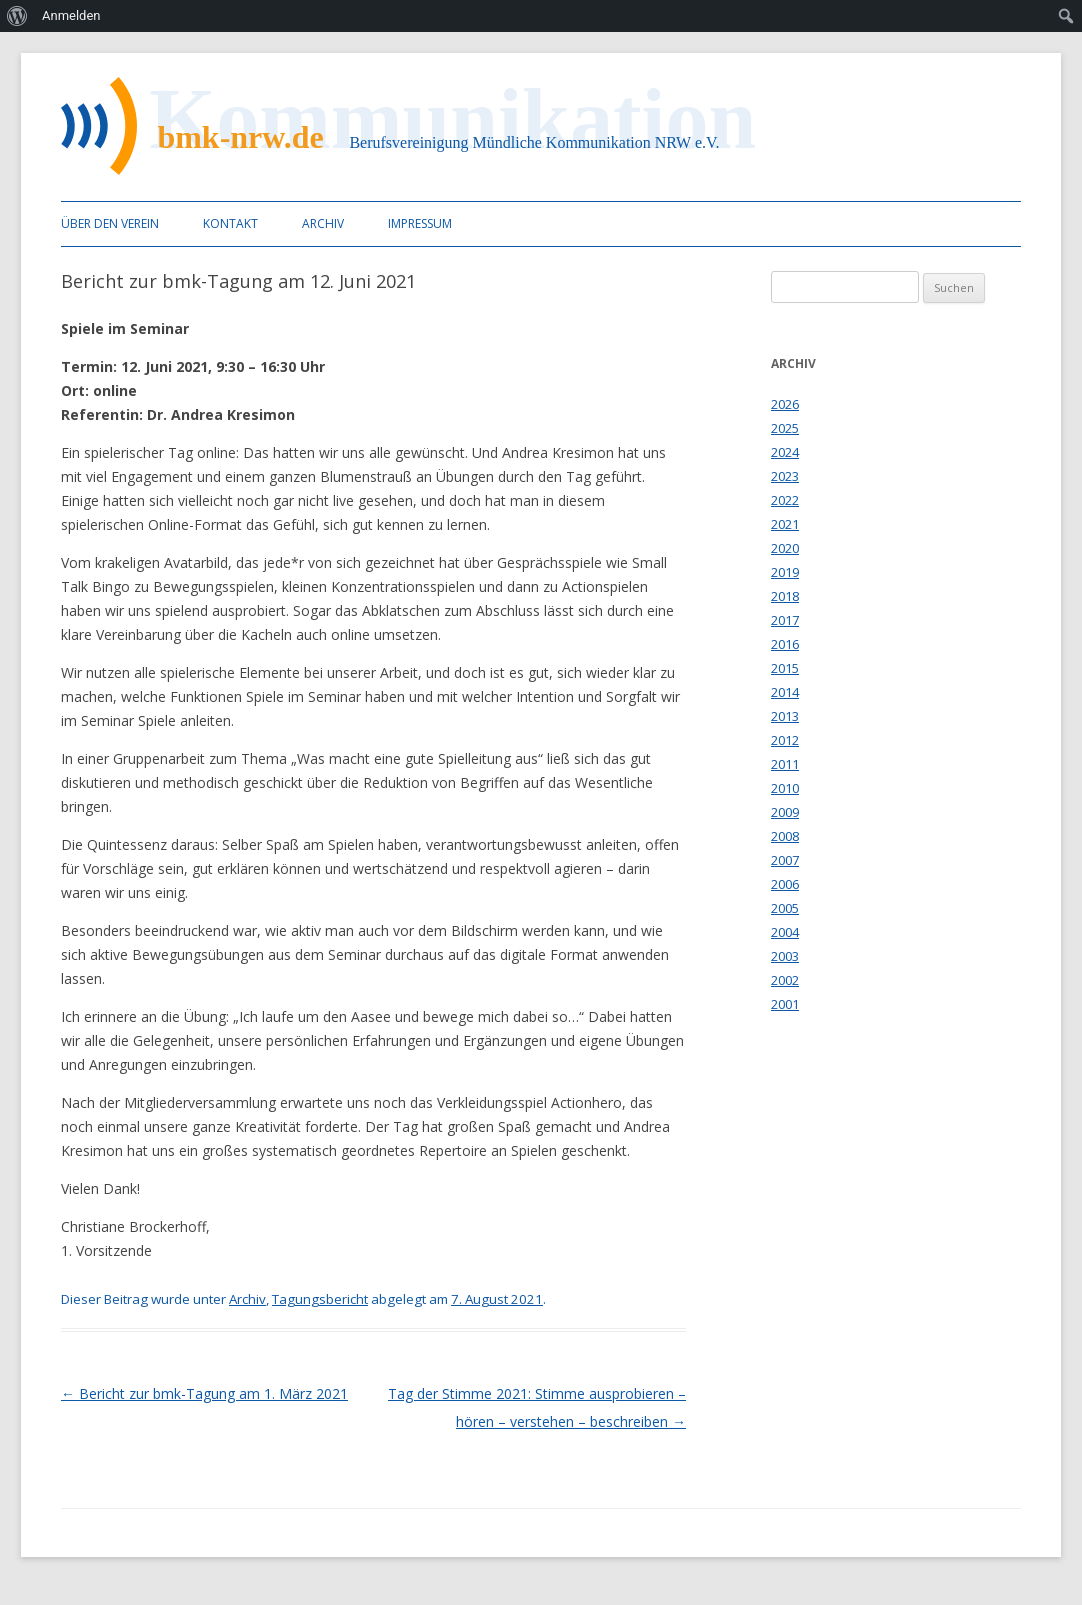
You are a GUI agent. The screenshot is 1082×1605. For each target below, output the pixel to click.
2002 (785, 980)
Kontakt (230, 223)
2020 (785, 548)
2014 (785, 692)
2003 (785, 956)
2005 (785, 908)
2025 (785, 428)
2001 (785, 1004)
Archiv (323, 223)
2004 (785, 932)
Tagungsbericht (320, 1299)
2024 (785, 452)
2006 (785, 884)
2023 (785, 476)
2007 (785, 860)
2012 (785, 740)
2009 (785, 812)
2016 (785, 644)
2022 (785, 500)
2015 (785, 668)
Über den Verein (110, 223)
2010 (785, 788)
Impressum (420, 223)
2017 (785, 620)
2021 (785, 524)
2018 (785, 596)
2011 (785, 764)
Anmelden (71, 15)
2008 (785, 836)
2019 (785, 572)
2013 (785, 716)
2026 (785, 404)
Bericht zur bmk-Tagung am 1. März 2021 (204, 1393)
